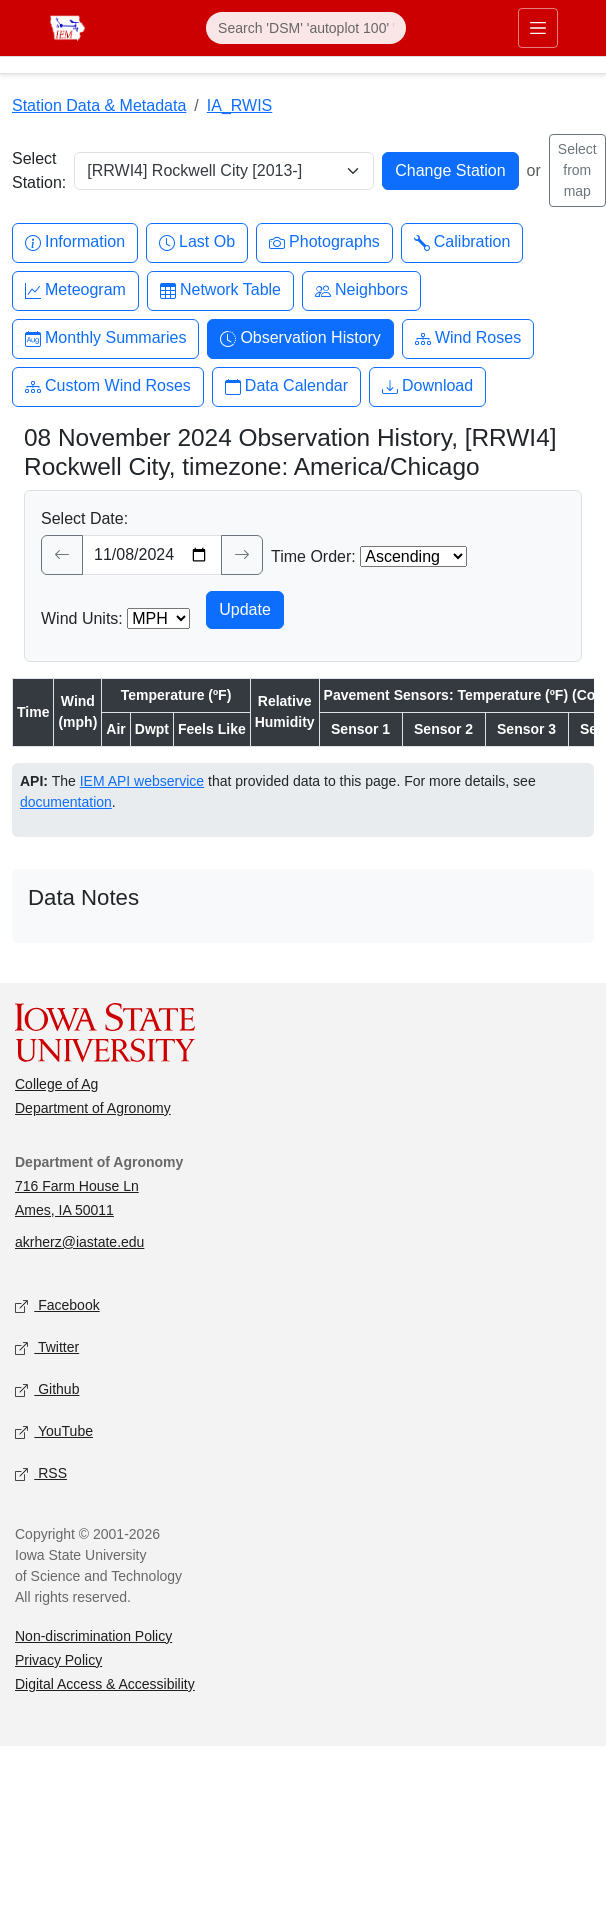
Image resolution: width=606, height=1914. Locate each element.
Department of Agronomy (93, 1108)
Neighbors (361, 290)
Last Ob (197, 242)
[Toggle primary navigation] (538, 28)
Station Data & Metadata (99, 105)
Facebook (57, 1305)
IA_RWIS (240, 105)
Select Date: (84, 518)
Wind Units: (82, 618)
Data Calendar (286, 386)
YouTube (54, 1431)
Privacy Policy (58, 1660)
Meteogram (75, 290)
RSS (41, 1473)
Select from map (577, 170)
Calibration (462, 242)
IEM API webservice (142, 781)
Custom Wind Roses (108, 386)
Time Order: (313, 556)
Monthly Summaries (105, 338)
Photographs (324, 242)
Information (75, 242)
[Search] (306, 28)
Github (47, 1389)
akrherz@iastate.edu (79, 1242)
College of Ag (56, 1084)
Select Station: (39, 170)
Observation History (300, 338)
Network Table (220, 290)
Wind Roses (468, 338)
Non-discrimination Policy (93, 1636)
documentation (66, 802)
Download (427, 386)
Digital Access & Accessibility (105, 1684)
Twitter (47, 1347)
